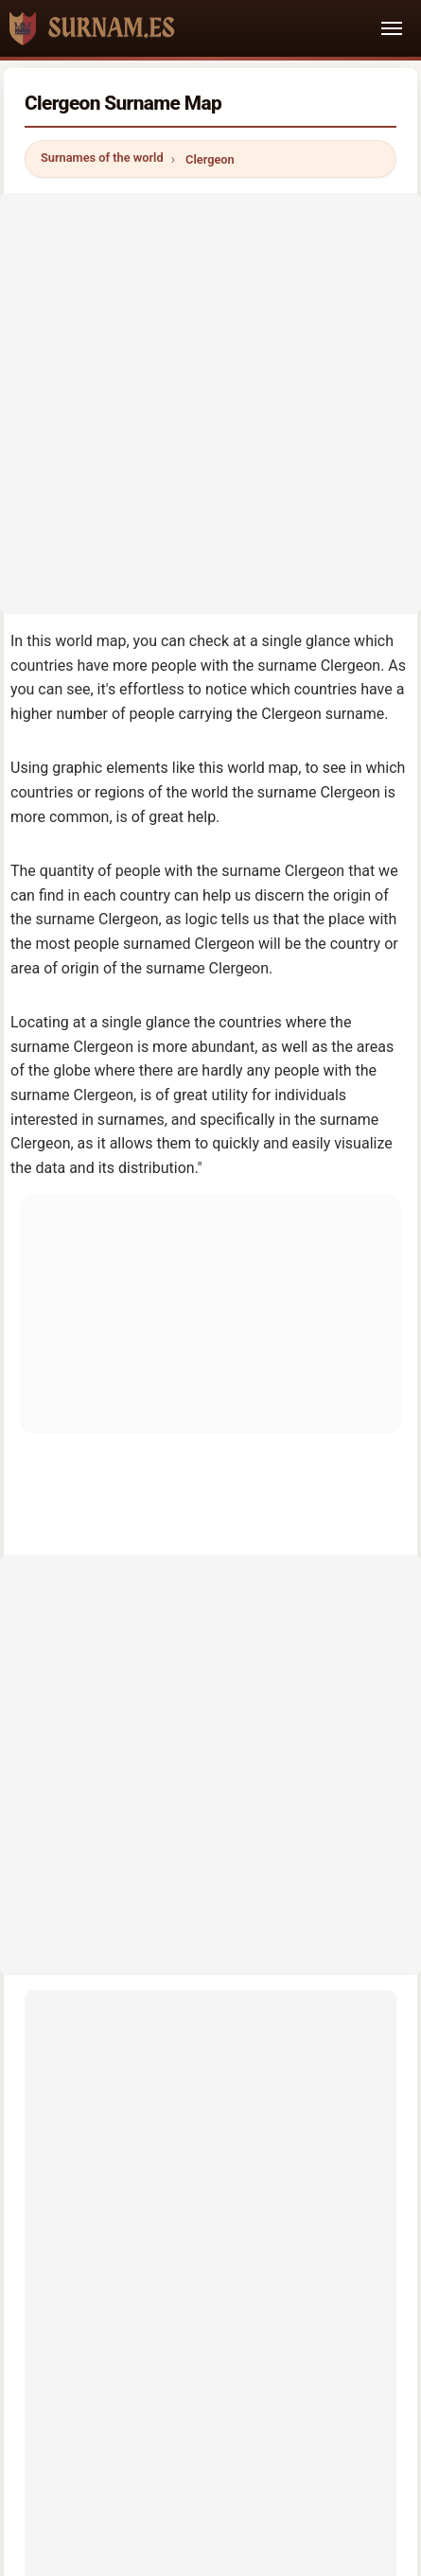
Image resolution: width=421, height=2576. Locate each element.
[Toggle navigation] (392, 28)
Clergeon (210, 159)
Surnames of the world (102, 157)
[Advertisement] (210, 403)
